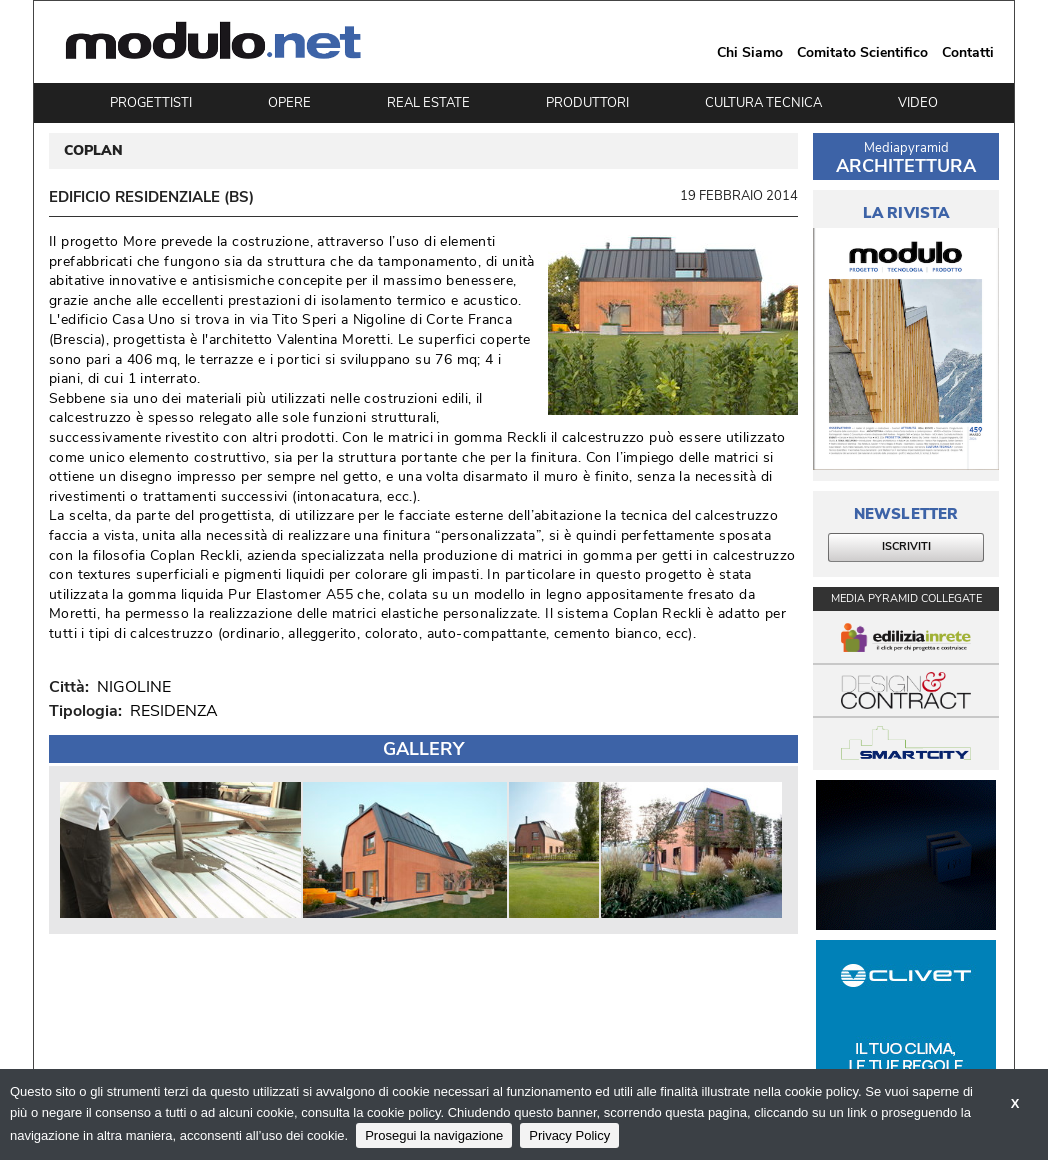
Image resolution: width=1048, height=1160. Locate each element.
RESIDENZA (174, 711)
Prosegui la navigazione (434, 1135)
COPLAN (93, 151)
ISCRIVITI (906, 546)
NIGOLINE (130, 687)
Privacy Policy (569, 1135)
